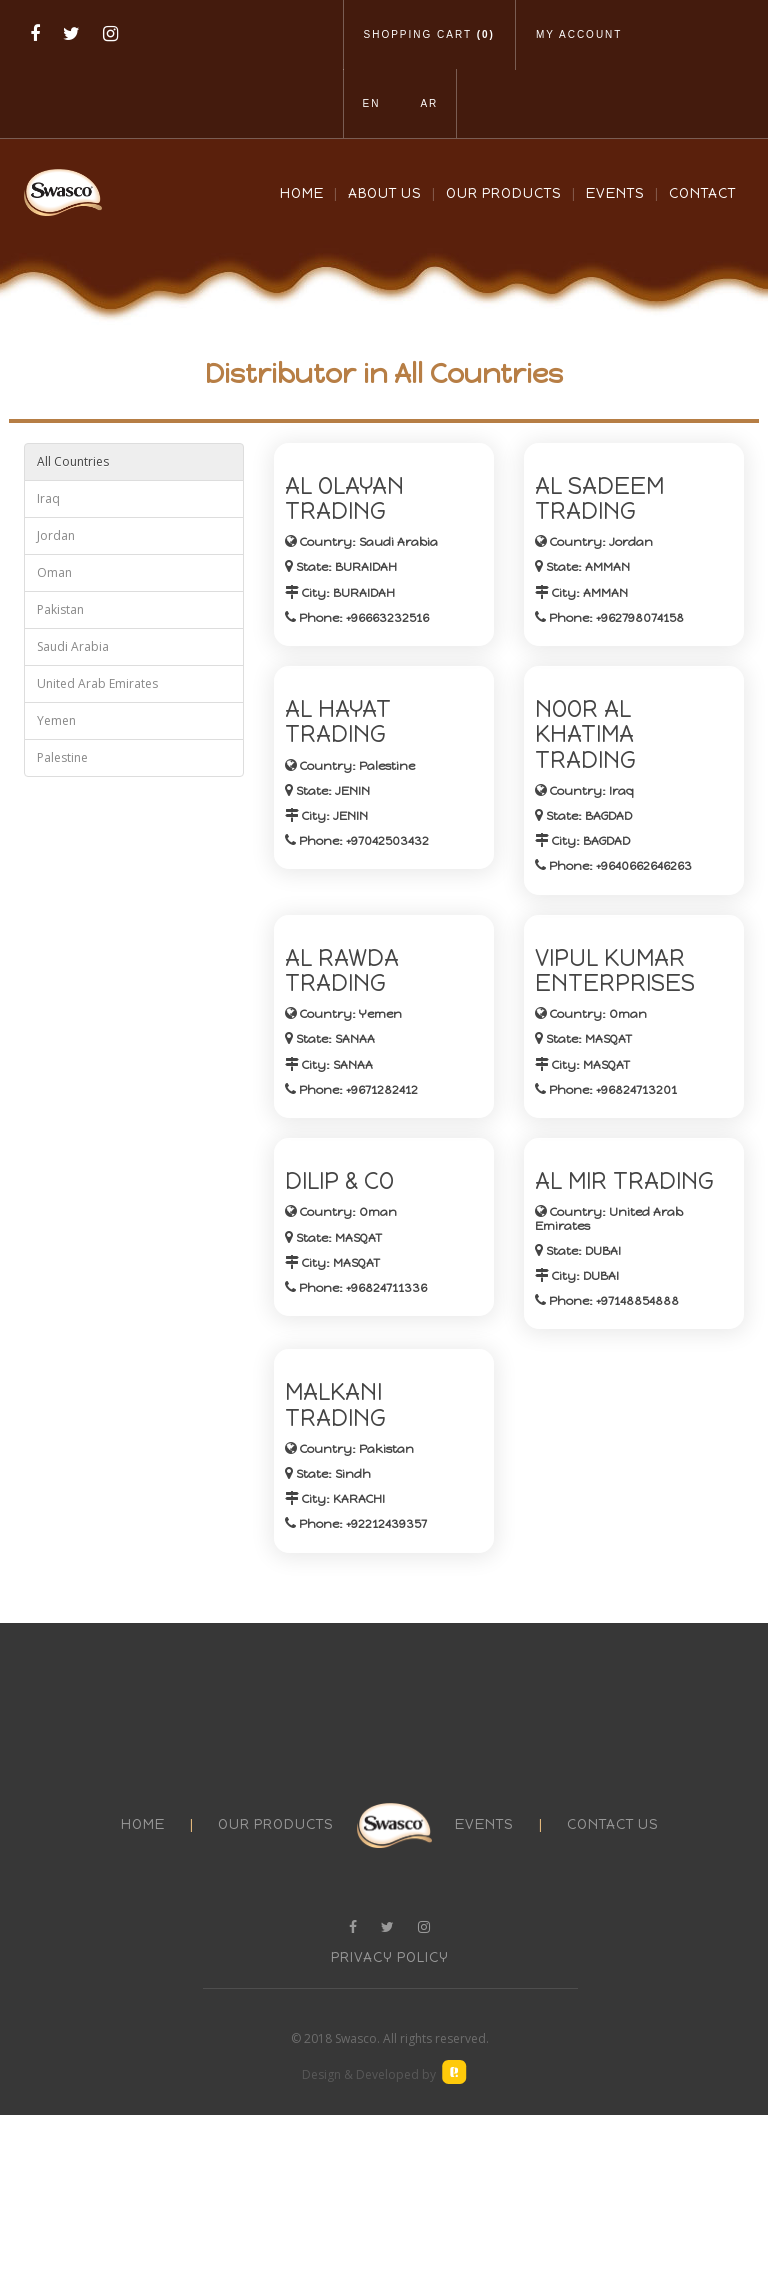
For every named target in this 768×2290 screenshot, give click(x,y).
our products (276, 1999)
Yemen (56, 720)
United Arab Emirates (97, 683)
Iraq (48, 498)
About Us (385, 193)
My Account (579, 34)
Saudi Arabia (73, 646)
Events (615, 193)
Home (302, 193)
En (372, 103)
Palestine (62, 757)
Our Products (504, 193)
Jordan (56, 535)
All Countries (73, 461)
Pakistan (60, 609)
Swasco (356, 2213)
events (484, 1999)
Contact (702, 193)
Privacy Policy (390, 2132)
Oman (54, 572)
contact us (613, 1999)
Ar (429, 103)
